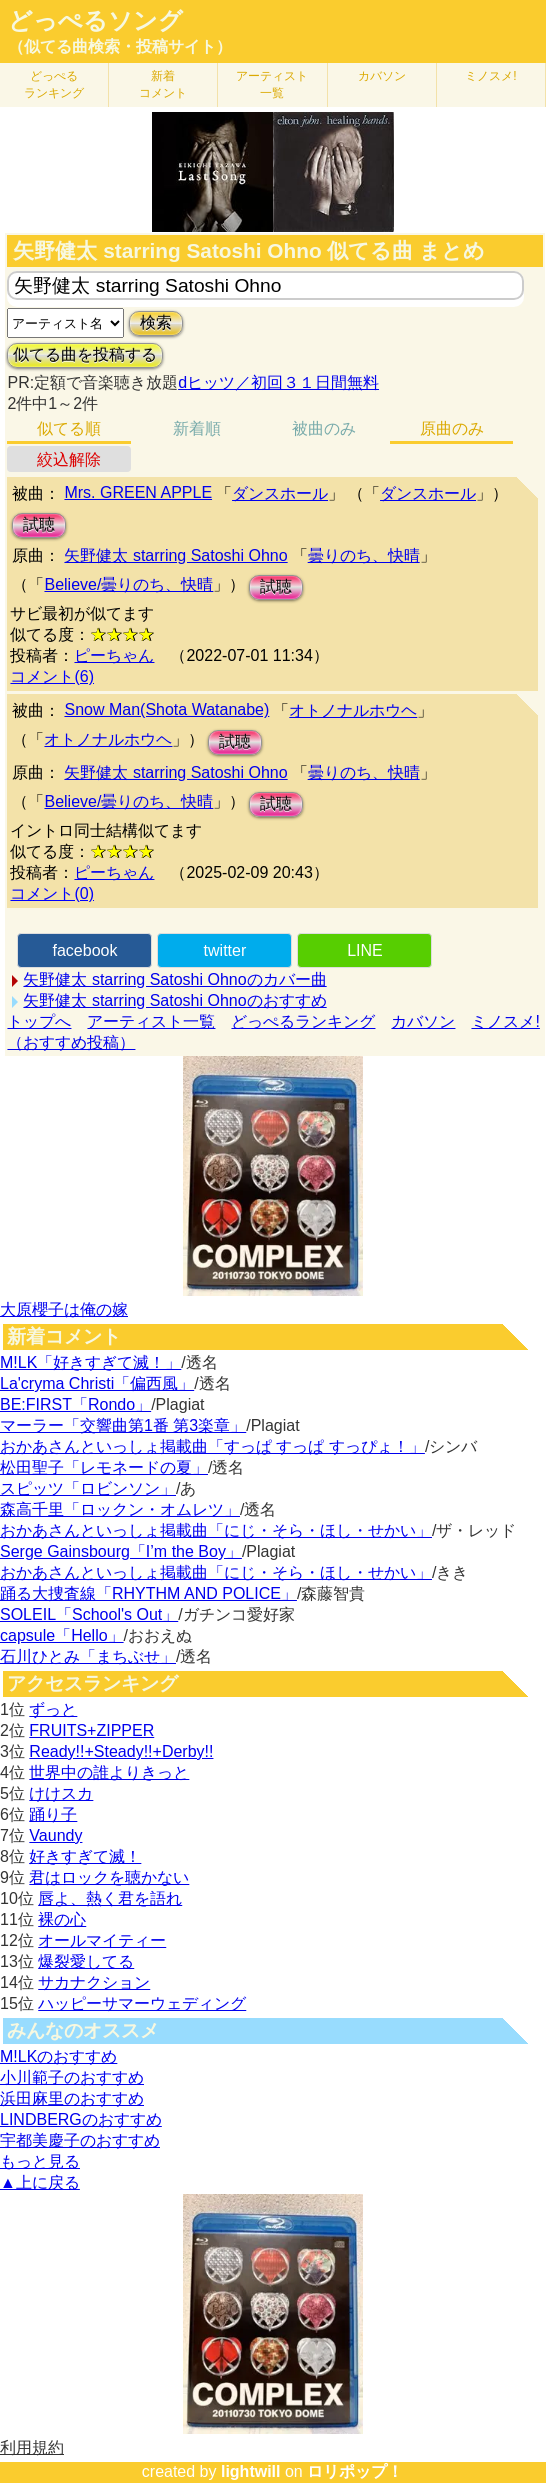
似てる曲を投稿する (85, 354)
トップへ (39, 1021)
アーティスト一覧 (151, 1021)
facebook (84, 950)
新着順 (197, 428)
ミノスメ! (490, 76)
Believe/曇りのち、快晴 (128, 584)
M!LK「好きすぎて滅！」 (90, 1362)
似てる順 (69, 428)
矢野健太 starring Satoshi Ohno (175, 555)
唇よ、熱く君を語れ (110, 1898)
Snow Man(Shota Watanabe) (166, 709)
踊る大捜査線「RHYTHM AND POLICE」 (148, 1593)
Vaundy (55, 1835)
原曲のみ (452, 428)
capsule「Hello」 (62, 1635)
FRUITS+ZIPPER (91, 1730)
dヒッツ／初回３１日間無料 (278, 382)
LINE (365, 950)
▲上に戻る (40, 2182)
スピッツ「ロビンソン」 (88, 1488)
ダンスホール (280, 493)
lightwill (251, 2471)
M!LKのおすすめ (58, 2056)
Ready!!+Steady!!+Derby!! (121, 1751)
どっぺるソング (95, 21)
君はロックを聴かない (109, 1877)
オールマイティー (102, 1940)
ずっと (53, 1709)
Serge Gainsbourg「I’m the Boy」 (121, 1551)
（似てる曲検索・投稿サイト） (120, 46)
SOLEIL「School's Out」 (89, 1614)
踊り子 (53, 1814)
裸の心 (62, 1919)
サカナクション (94, 1982)
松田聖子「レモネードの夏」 (104, 1467)
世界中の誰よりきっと (109, 1772)
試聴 (39, 524)
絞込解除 (69, 459)
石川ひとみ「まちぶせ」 (88, 1656)
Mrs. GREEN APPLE (138, 492)
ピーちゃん (114, 655)
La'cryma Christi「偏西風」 (97, 1383)
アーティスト (272, 84)
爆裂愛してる (86, 1961)
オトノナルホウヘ (353, 710)
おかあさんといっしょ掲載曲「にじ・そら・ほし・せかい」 (216, 1530)
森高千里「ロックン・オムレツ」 (120, 1509)
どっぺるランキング (303, 1021)
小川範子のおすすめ (72, 2077)
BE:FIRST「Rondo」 (75, 1404)
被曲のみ (324, 428)
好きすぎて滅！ (85, 1856)
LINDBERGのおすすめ (81, 2119)
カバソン (382, 76)
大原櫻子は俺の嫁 (64, 1309)
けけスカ (61, 1793)
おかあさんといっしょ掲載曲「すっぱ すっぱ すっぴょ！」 (212, 1446)
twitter (225, 950)
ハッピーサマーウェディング (142, 2003)
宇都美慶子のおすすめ (80, 2140)
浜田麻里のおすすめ (72, 2098)
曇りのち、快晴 (364, 555)
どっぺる (54, 84)
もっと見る (40, 2161)
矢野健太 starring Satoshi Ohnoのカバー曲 (174, 979)
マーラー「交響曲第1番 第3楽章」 (123, 1425)
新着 (163, 84)
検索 (156, 322)
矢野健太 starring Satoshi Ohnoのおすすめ (174, 1000)
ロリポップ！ (355, 2471)
